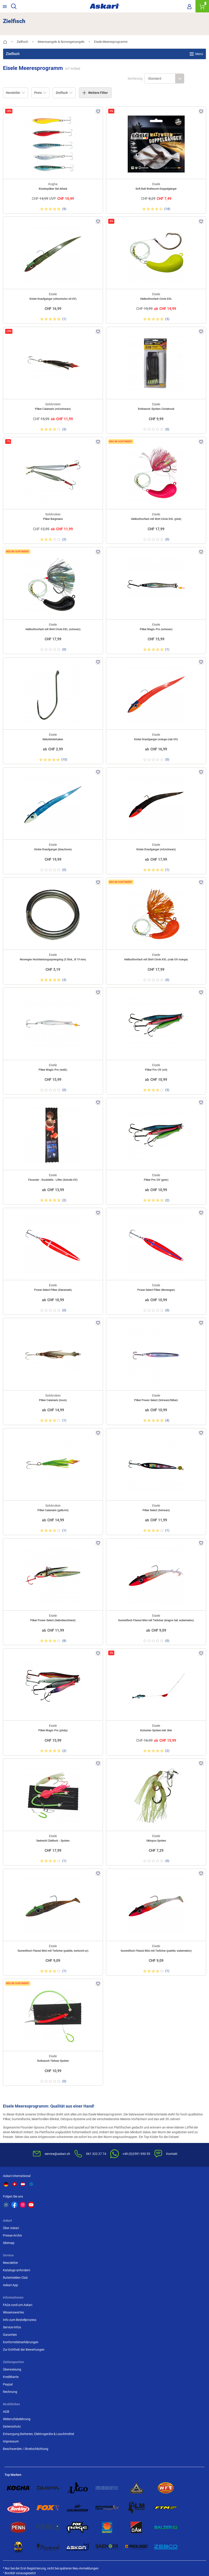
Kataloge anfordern (155, 2398)
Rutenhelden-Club (153, 2405)
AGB (76, 2431)
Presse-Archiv (82, 2398)
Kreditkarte (149, 2439)
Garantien (11, 2461)
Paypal (146, 2446)
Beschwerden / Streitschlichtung (95, 2473)
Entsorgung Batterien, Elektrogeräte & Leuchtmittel (99, 2456)
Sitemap (79, 2405)
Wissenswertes (15, 2439)
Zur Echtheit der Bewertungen (25, 2476)
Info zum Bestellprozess (21, 2446)
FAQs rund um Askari (19, 2431)
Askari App (148, 2413)
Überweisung (150, 2431)
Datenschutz (82, 2446)
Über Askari (81, 2390)
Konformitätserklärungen (22, 2468)
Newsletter (148, 2390)
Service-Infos (14, 2454)
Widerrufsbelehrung (87, 2439)
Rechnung (148, 2454)
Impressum (81, 2466)
